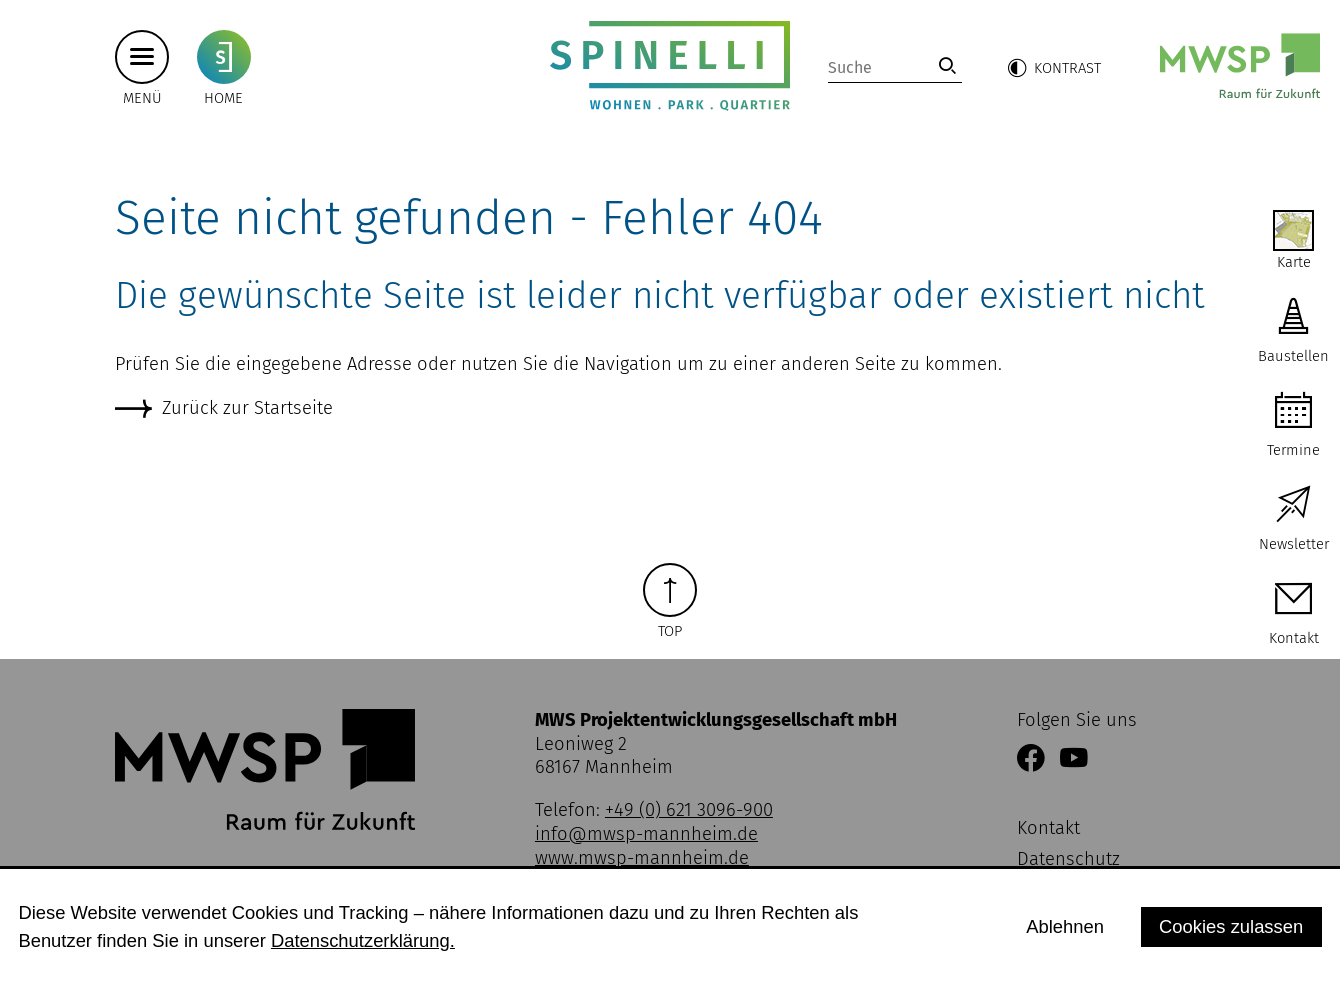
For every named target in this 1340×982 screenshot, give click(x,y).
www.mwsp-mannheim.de (642, 858)
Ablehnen (1065, 926)
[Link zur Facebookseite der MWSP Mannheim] (1031, 760)
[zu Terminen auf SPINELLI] (1293, 426)
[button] (1054, 68)
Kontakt (1048, 828)
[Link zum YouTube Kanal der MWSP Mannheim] (1074, 760)
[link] (947, 65)
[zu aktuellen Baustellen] (1293, 332)
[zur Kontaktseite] (1293, 614)
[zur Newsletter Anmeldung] (1293, 520)
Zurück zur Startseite (247, 408)
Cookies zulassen (1231, 926)
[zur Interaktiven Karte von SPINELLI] (1293, 241)
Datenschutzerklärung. (363, 940)
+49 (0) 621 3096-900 (689, 810)
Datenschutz (1068, 859)
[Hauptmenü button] (142, 56)
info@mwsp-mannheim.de (646, 834)
